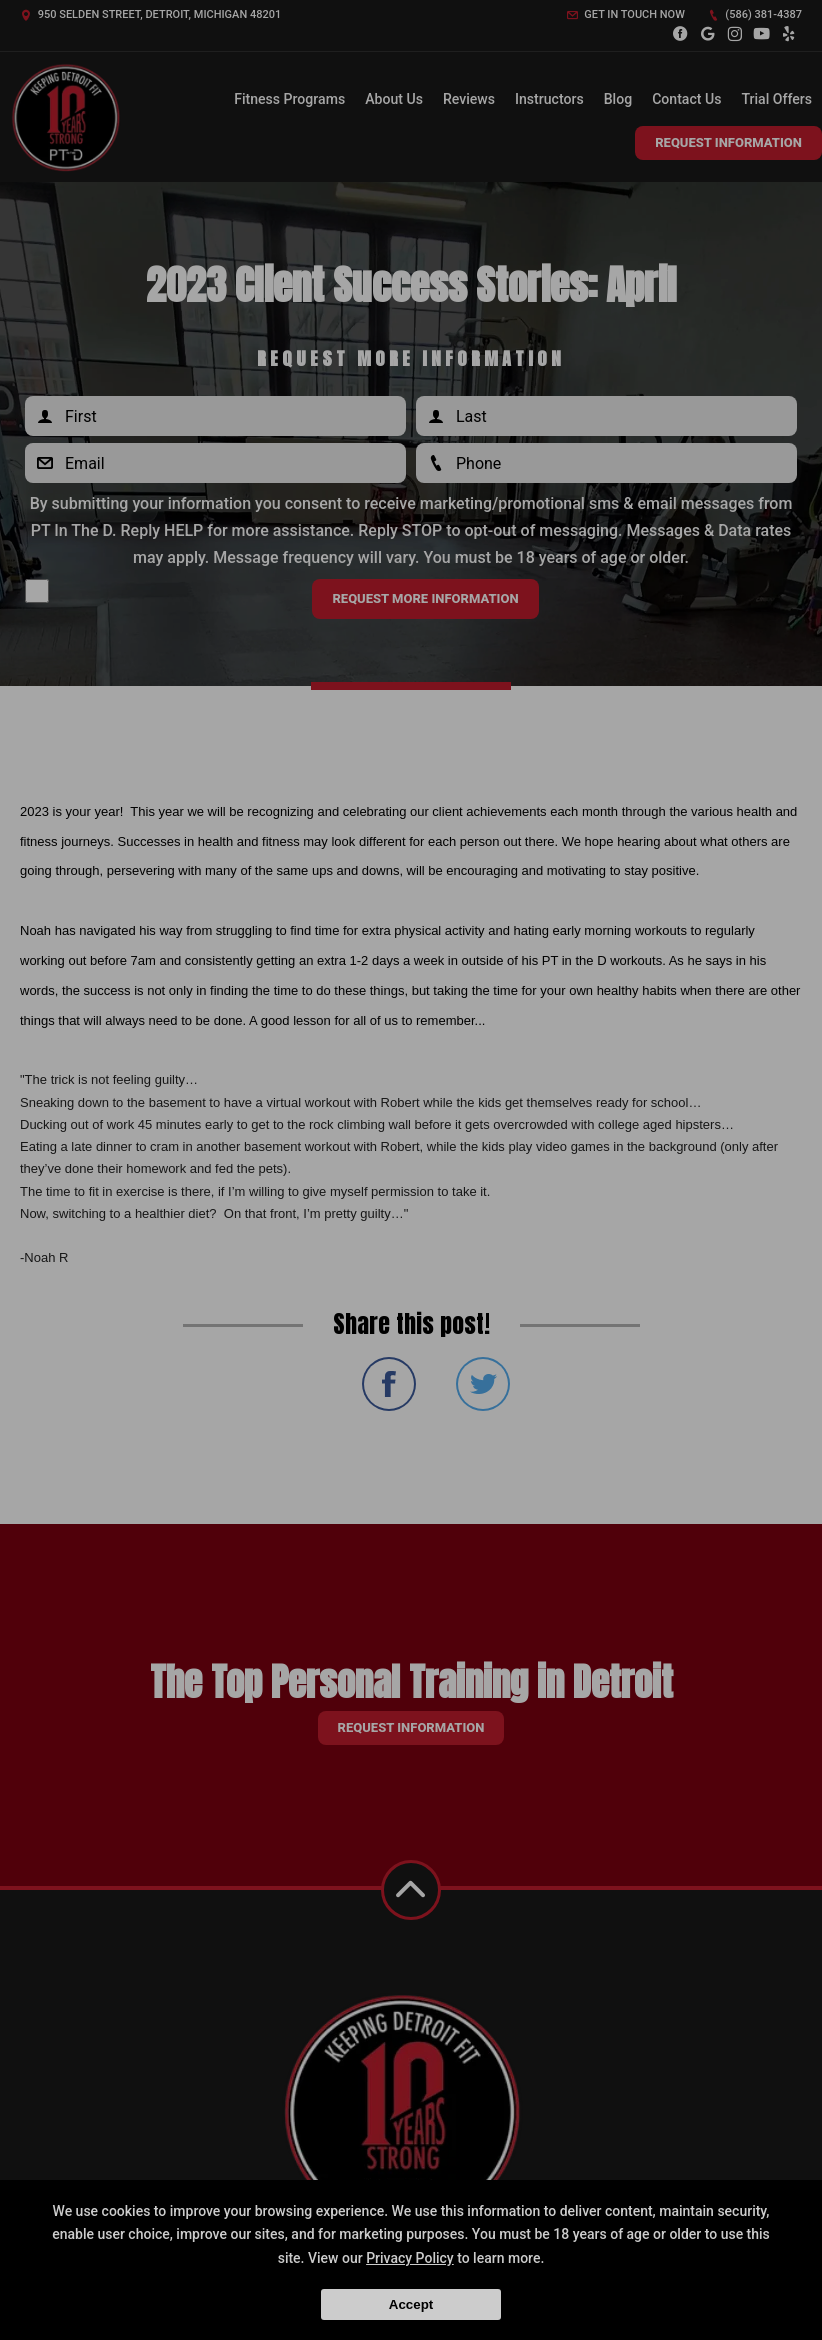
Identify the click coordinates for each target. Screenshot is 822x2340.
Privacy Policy (410, 2258)
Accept (411, 2304)
